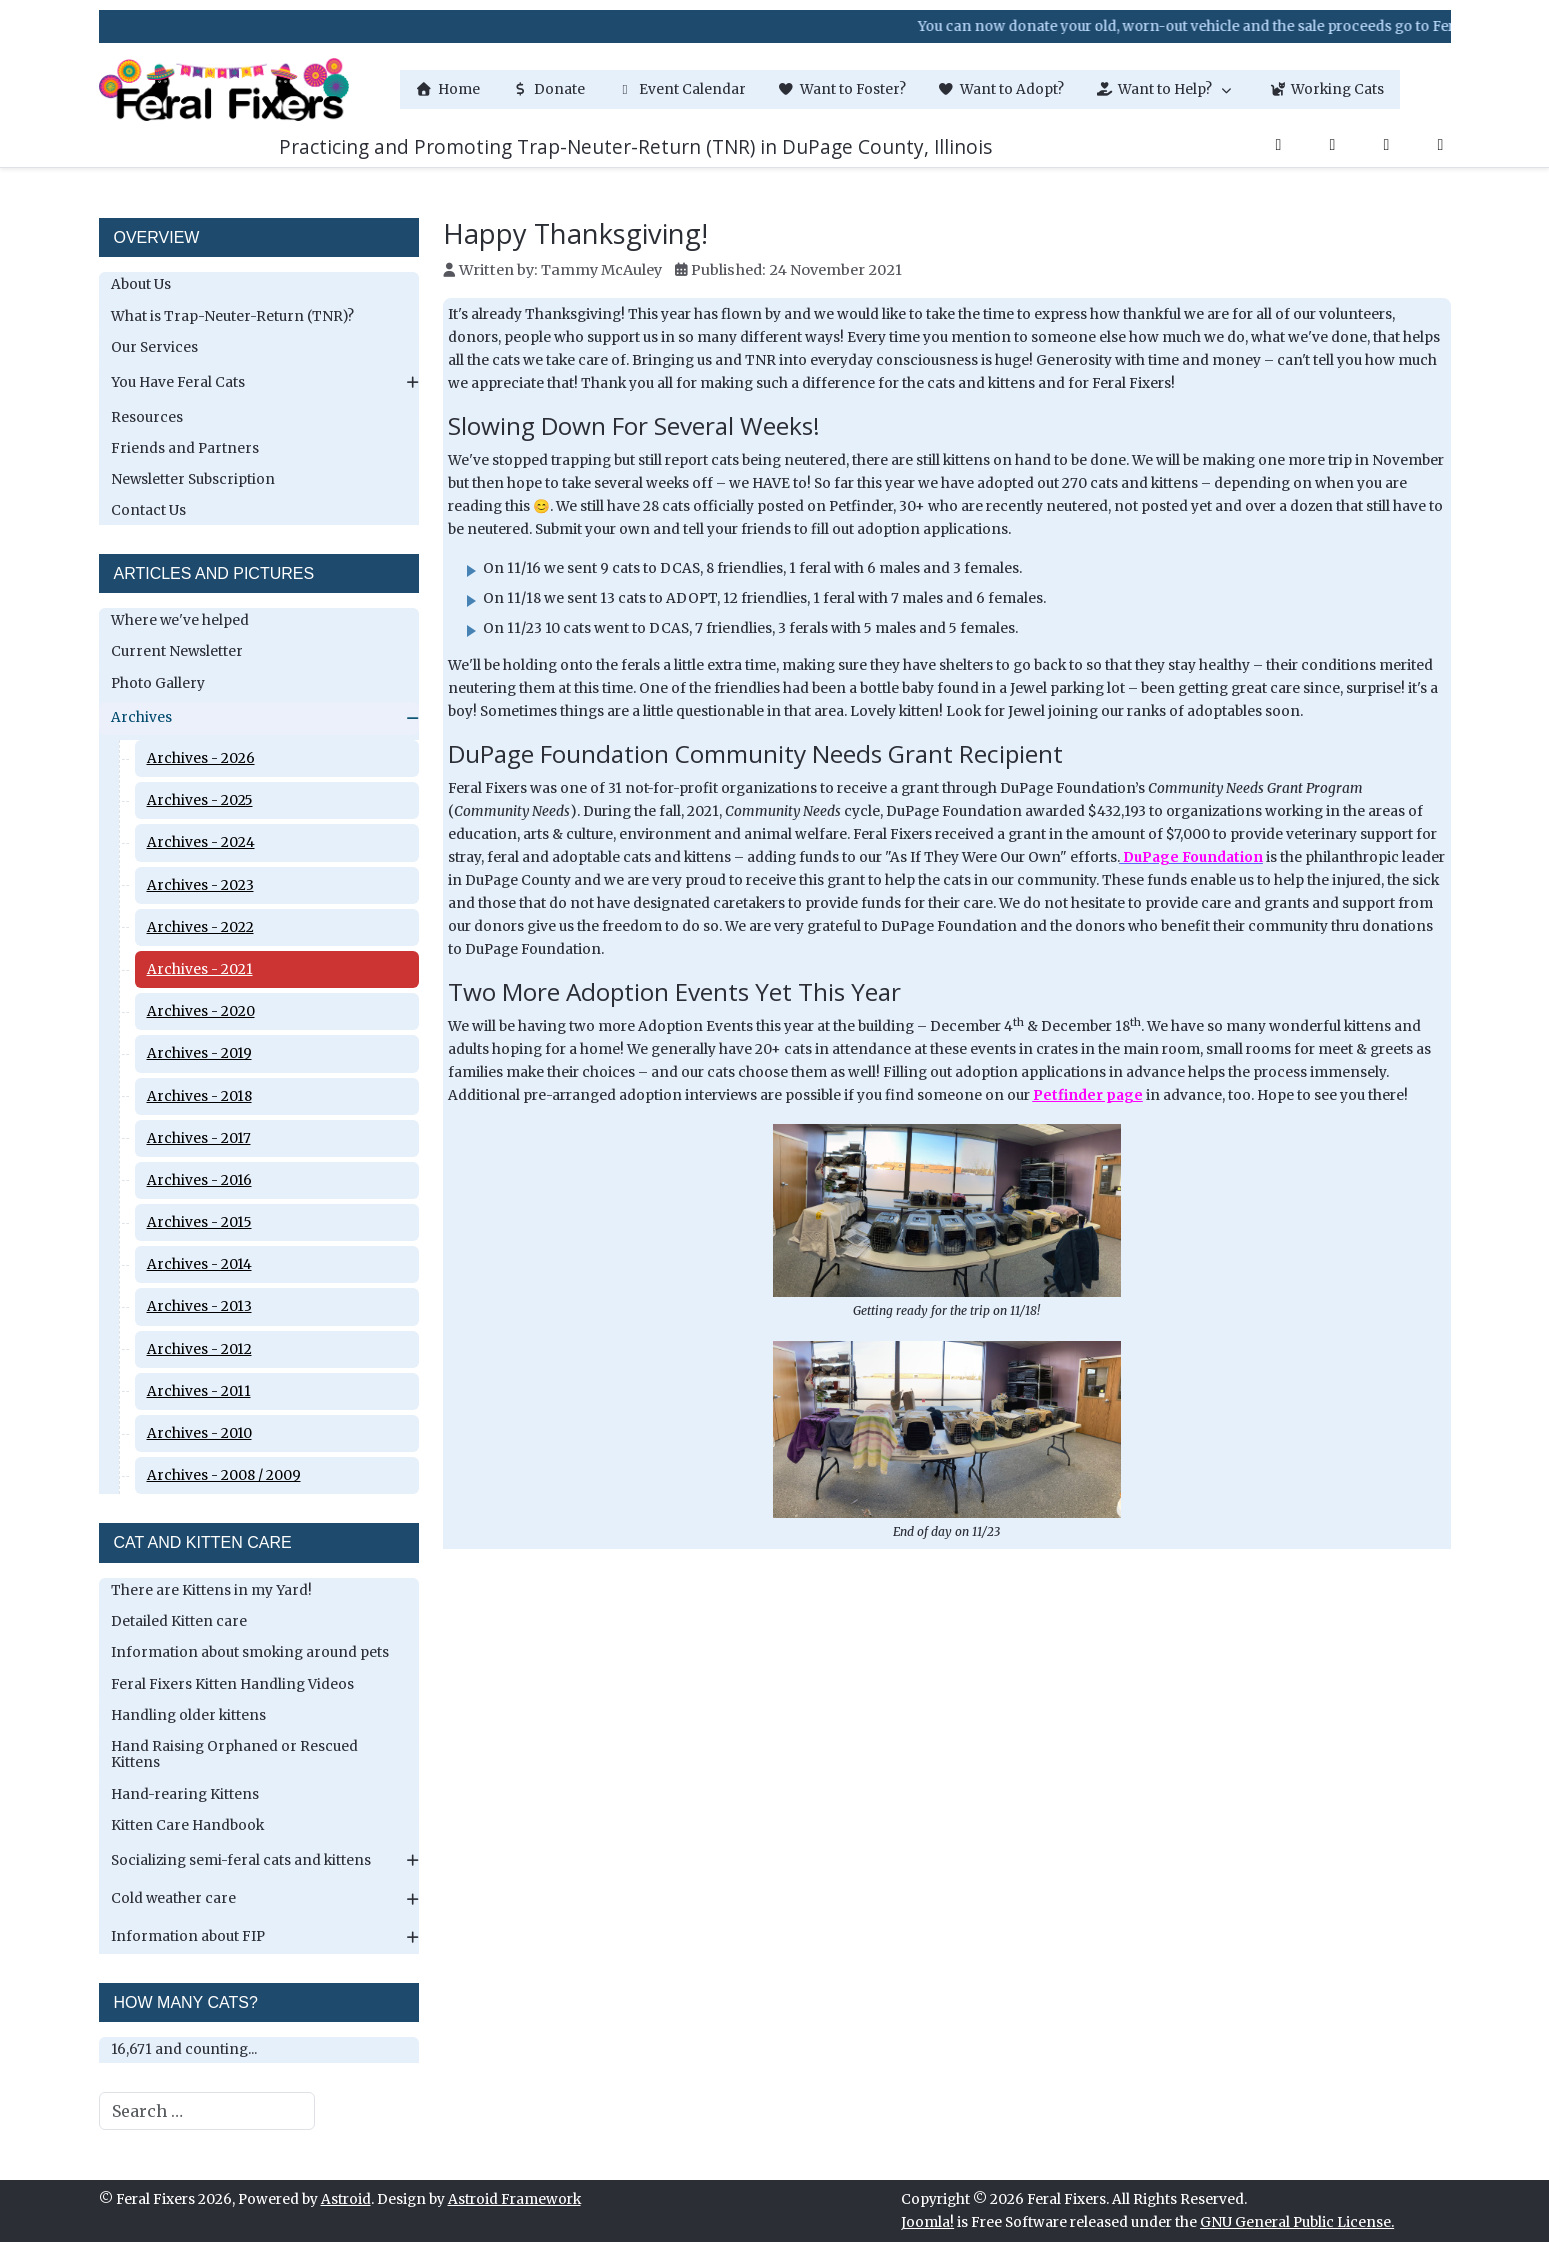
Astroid (346, 2199)
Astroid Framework (514, 2199)
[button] (1166, 89)
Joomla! (927, 2222)
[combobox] (207, 2111)
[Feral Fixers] (224, 89)
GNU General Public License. (1297, 2222)
